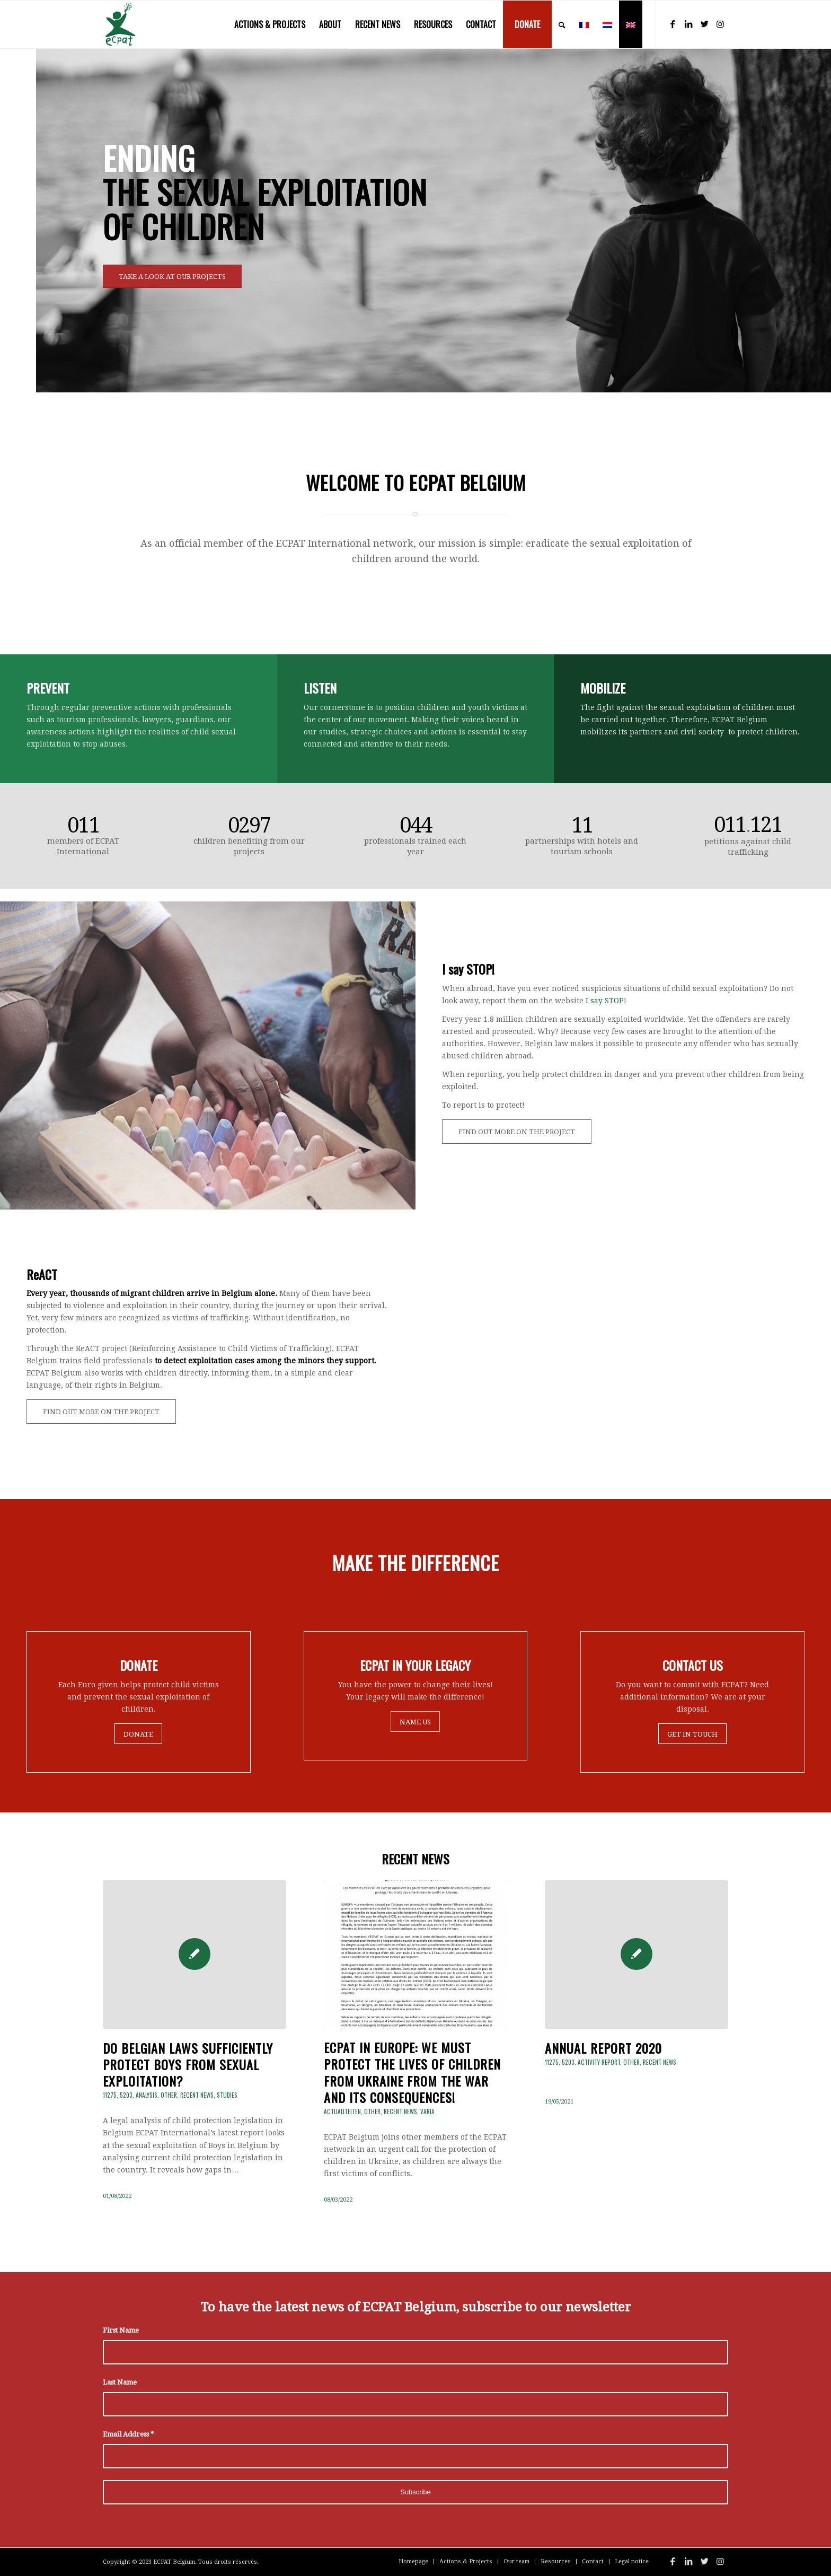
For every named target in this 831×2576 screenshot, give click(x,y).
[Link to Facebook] (672, 24)
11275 (110, 2095)
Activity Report (599, 2062)
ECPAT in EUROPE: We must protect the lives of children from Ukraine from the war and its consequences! (412, 2072)
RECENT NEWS (415, 1858)
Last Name (120, 2382)
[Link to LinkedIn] (688, 24)
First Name (121, 2330)
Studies (227, 2095)
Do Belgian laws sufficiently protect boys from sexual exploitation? (188, 2064)
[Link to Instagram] (720, 24)
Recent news (197, 2095)
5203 (126, 2095)
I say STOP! (606, 1000)
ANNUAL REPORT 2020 (603, 2047)
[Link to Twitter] (704, 24)
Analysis (146, 2095)
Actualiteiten (342, 2111)
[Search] (562, 24)
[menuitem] (269, 24)
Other (169, 2095)
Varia (427, 2111)
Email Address (128, 2434)
